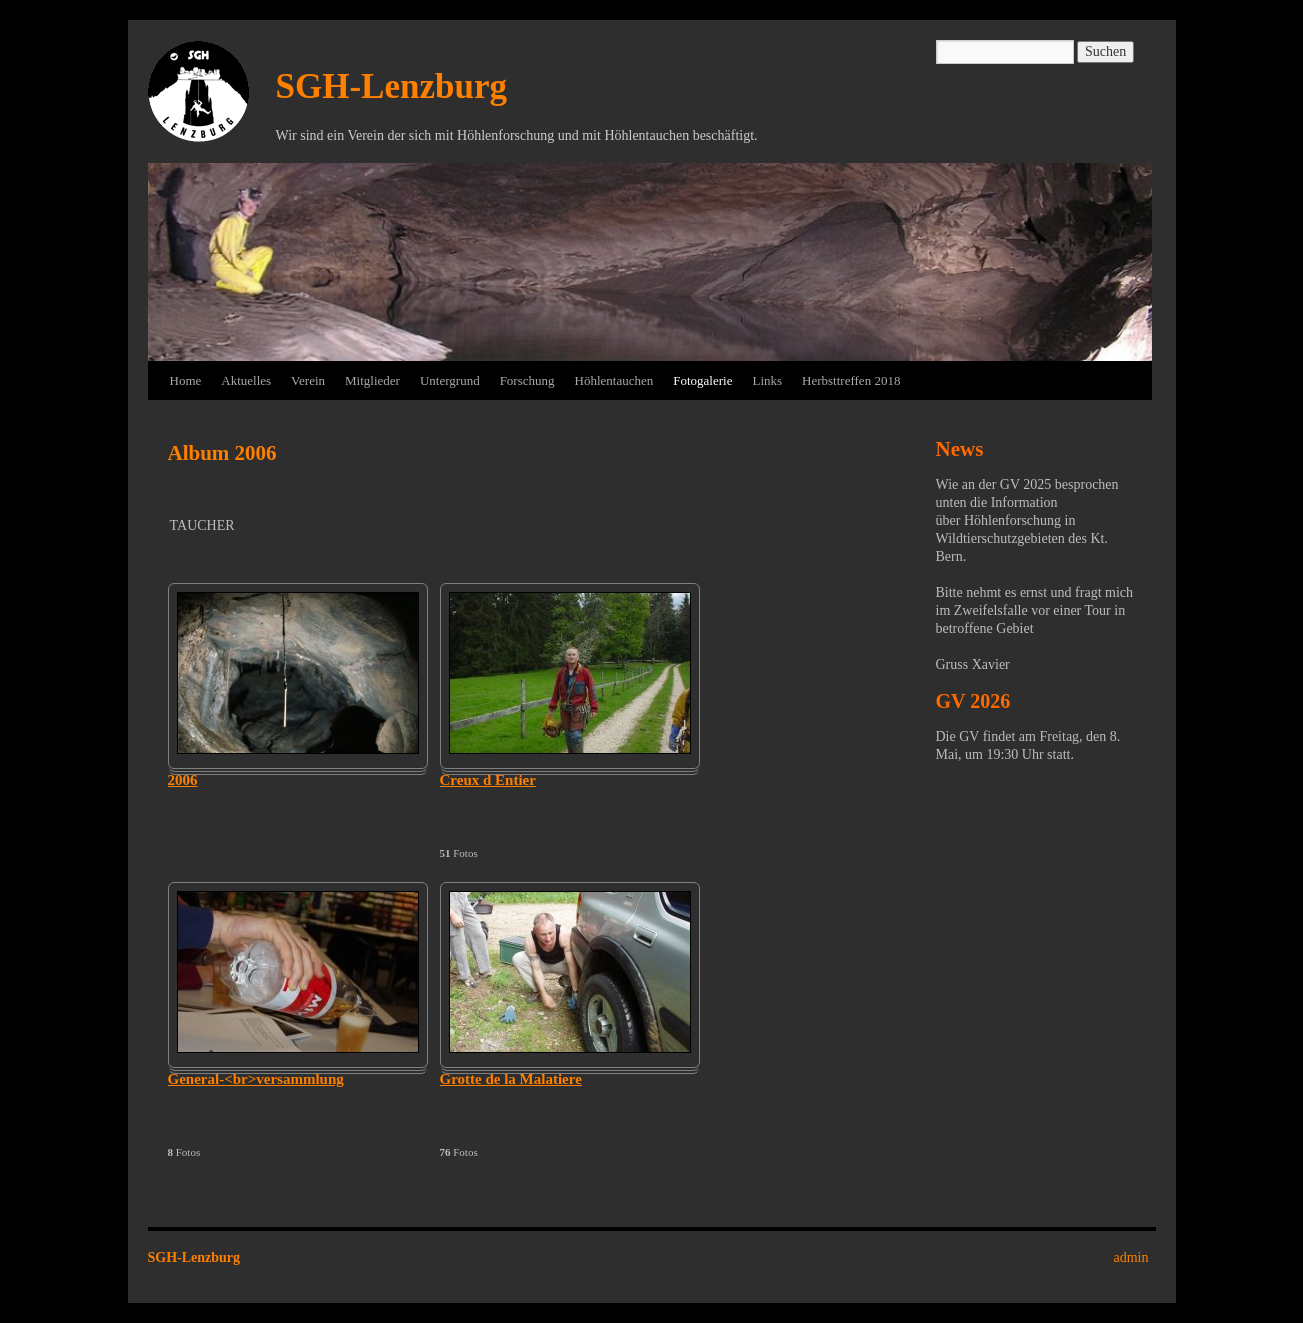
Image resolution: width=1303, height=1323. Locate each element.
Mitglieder (372, 380)
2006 (183, 780)
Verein (308, 380)
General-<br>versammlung (256, 1079)
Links (767, 380)
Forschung (527, 380)
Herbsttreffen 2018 (851, 380)
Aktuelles (246, 380)
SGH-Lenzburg (391, 86)
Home (186, 380)
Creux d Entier (488, 780)
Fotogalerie (702, 380)
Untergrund (450, 380)
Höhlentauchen (614, 380)
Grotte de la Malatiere (511, 1079)
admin (1131, 1257)
